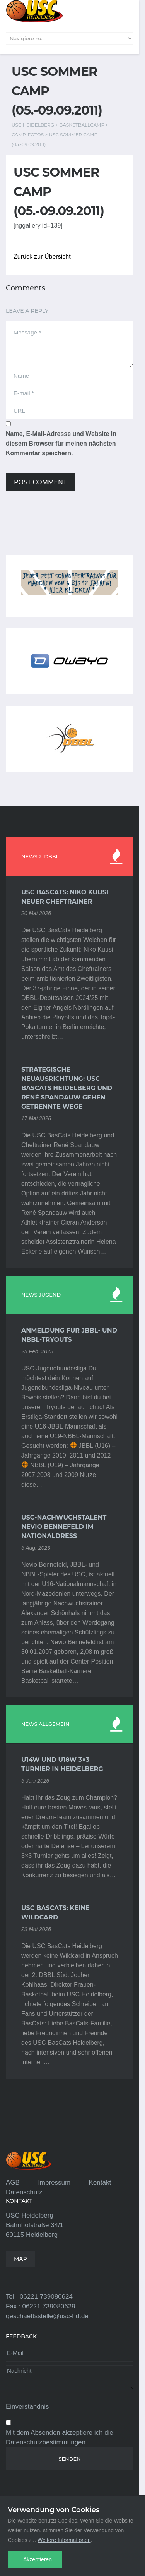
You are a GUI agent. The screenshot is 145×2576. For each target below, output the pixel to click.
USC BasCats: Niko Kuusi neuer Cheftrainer (64, 896)
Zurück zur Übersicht (42, 256)
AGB (13, 2182)
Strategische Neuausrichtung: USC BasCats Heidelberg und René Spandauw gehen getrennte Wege (66, 1088)
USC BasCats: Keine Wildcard (55, 1912)
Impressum (54, 2182)
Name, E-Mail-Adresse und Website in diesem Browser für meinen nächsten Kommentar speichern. (61, 443)
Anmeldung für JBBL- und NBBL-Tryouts (69, 1335)
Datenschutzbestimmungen (45, 2442)
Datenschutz (24, 2192)
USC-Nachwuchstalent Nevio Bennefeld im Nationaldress (63, 1527)
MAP (20, 2258)
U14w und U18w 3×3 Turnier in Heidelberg (62, 1764)
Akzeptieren (37, 2559)
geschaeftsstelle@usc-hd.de (47, 2316)
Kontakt (100, 2182)
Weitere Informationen (64, 2540)
